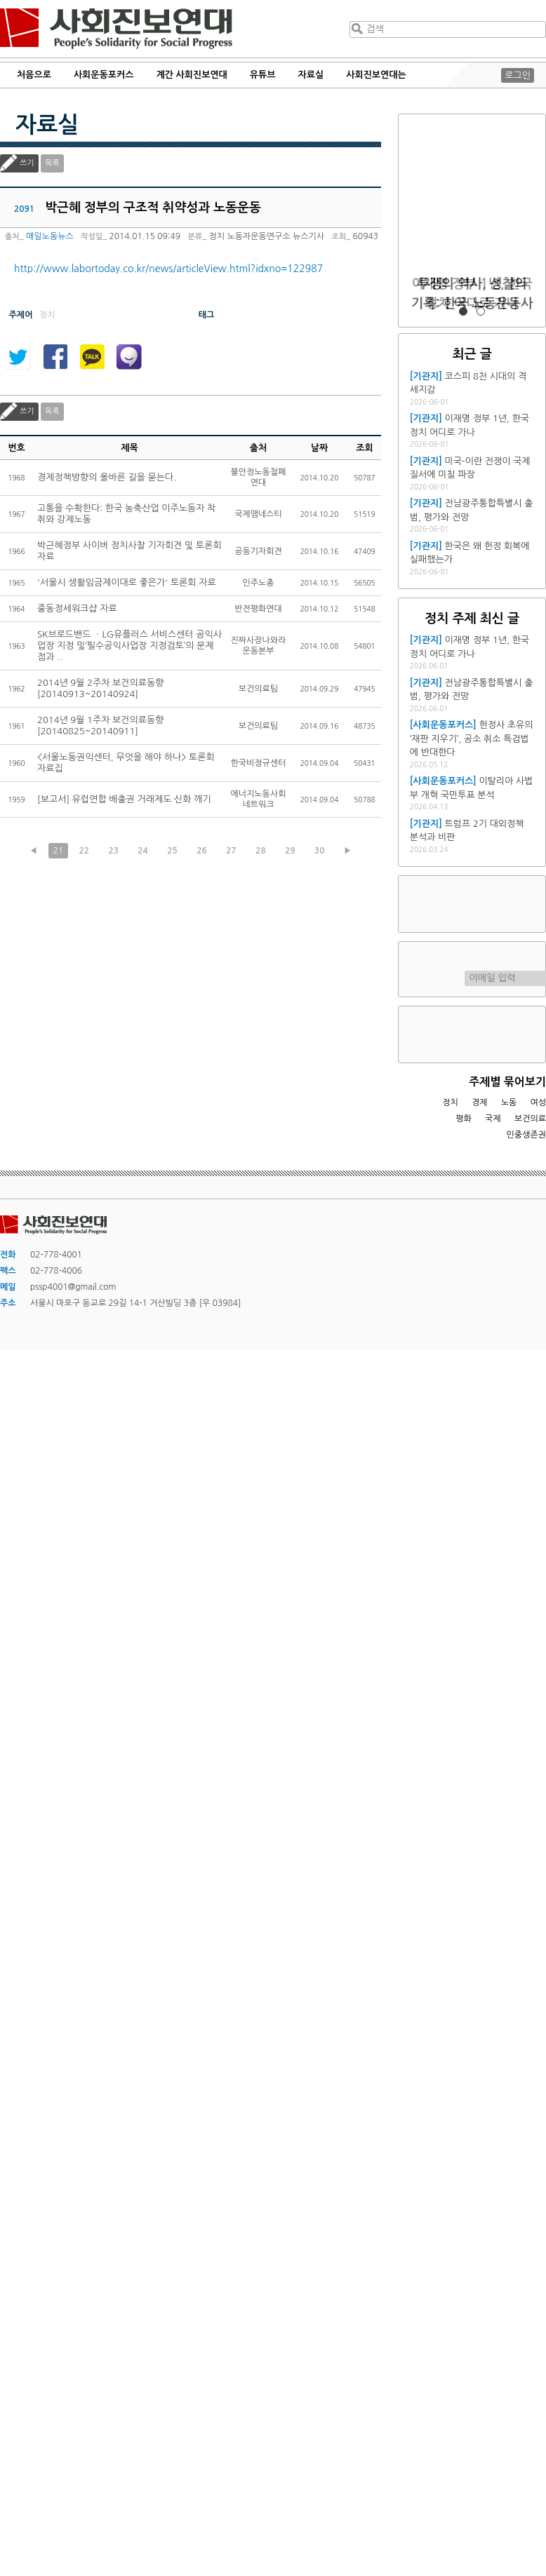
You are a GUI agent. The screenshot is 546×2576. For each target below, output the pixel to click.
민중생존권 (526, 1135)
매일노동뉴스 (50, 236)
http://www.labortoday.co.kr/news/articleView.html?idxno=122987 (168, 269)
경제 (480, 1102)
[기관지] (426, 376)
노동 (509, 1102)
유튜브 (263, 74)
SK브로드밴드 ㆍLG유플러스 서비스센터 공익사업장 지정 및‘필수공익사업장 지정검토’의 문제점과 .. (129, 645)
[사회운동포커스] (443, 724)
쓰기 (27, 163)
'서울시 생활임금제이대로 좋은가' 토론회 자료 (126, 582)
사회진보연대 (116, 28)
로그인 (518, 75)
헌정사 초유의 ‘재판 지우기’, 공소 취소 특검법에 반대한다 (471, 738)
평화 (463, 1118)
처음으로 (34, 74)
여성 (538, 1102)
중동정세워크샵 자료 (77, 608)
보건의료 (530, 1118)
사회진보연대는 (376, 74)
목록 (52, 163)
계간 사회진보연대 (191, 74)
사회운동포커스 (104, 74)
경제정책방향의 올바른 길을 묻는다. (106, 477)
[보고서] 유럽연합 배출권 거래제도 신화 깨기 (124, 799)
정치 (450, 1102)
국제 (493, 1118)
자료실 (311, 74)
